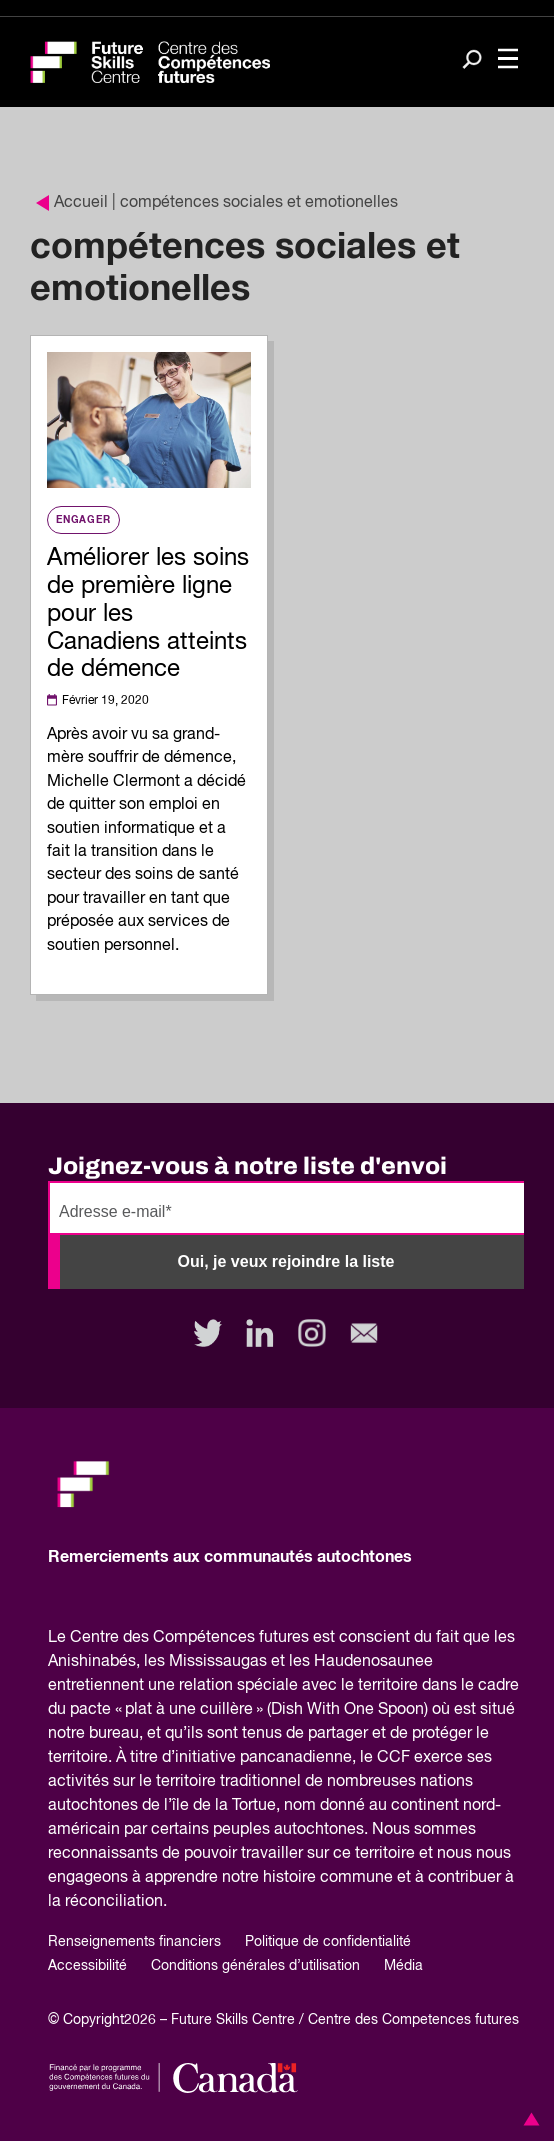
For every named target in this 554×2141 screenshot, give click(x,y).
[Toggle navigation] (508, 60)
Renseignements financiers (134, 1942)
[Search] (472, 61)
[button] (528, 2119)
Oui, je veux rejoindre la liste (286, 1261)
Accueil (72, 203)
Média (403, 1966)
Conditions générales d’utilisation (255, 1966)
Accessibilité (87, 1966)
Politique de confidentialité (328, 1942)
